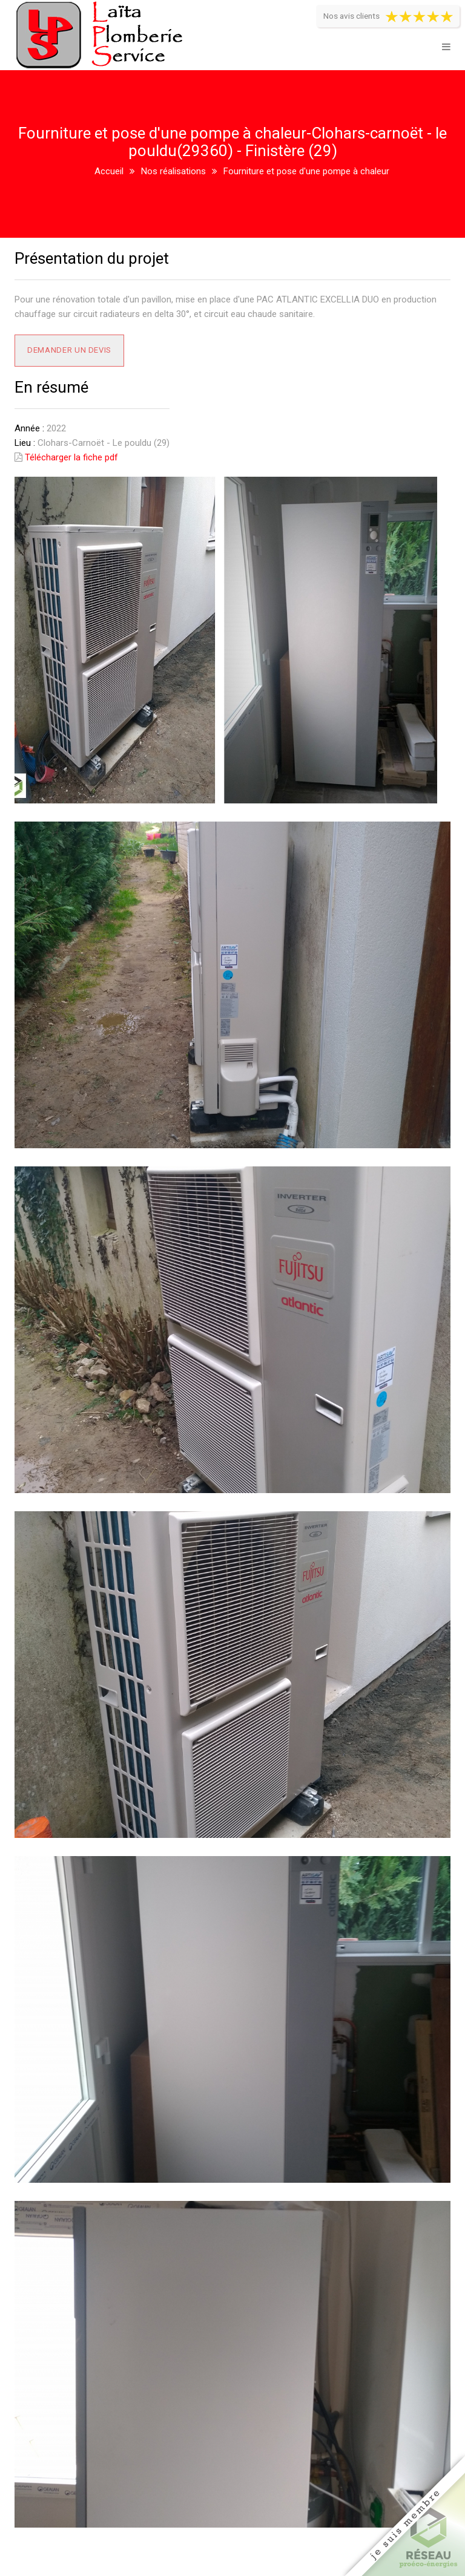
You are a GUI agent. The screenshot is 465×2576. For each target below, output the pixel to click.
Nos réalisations (173, 171)
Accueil (109, 171)
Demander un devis (69, 350)
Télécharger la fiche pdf (71, 457)
